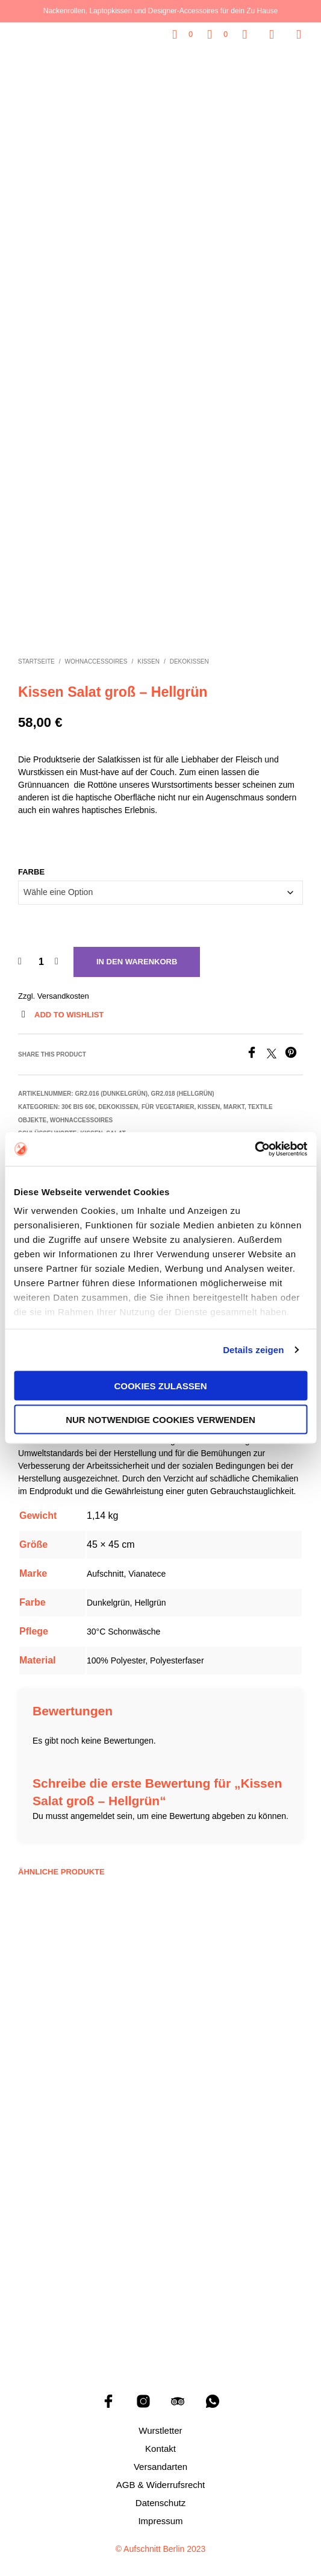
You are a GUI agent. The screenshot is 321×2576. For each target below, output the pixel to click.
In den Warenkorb (136, 948)
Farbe (31, 859)
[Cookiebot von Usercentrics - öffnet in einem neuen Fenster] (254, 1149)
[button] (182, 34)
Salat (116, 1120)
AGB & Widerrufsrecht (160, 2472)
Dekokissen (189, 649)
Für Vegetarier (168, 1094)
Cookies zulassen (160, 1385)
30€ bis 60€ (78, 1094)
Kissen (148, 649)
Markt (234, 1094)
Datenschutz (160, 2490)
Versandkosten (63, 983)
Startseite (36, 649)
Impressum (160, 2508)
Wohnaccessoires (96, 649)
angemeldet (92, 1803)
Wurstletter (160, 2418)
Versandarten (160, 2454)
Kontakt (160, 2436)
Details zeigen (253, 1350)
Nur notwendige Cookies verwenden (160, 1420)
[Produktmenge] (41, 949)
